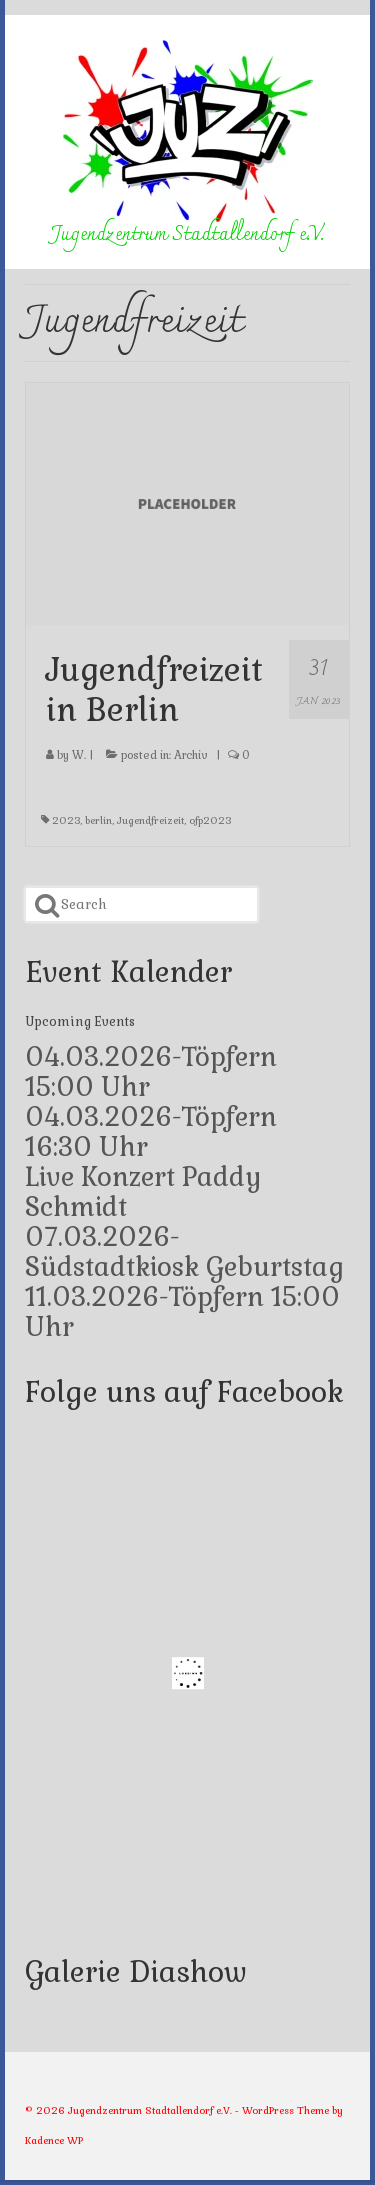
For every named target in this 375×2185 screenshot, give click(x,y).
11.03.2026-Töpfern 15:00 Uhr (182, 1312)
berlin (98, 820)
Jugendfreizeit (150, 820)
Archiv (191, 755)
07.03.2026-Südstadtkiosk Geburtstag (184, 1252)
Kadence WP (54, 2140)
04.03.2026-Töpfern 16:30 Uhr (151, 1132)
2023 (66, 820)
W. (79, 755)
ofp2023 (210, 820)
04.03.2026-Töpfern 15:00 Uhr (151, 1072)
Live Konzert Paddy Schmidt (143, 1192)
